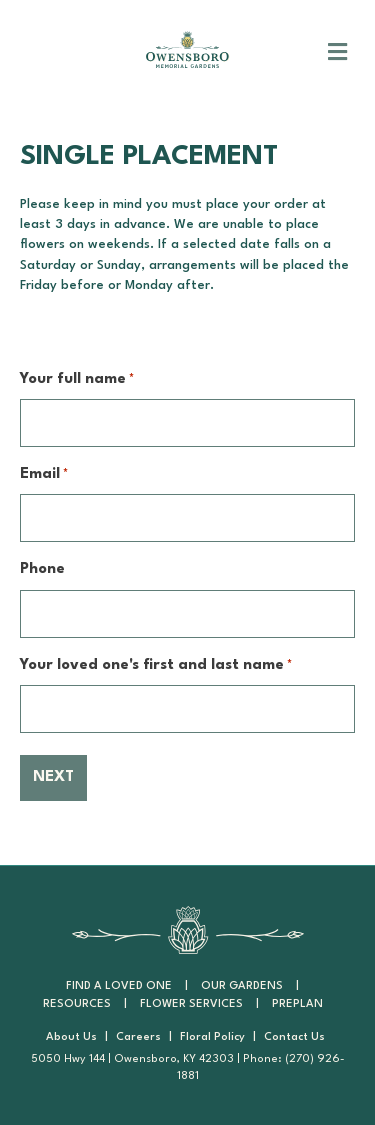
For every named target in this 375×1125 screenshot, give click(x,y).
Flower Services (191, 1004)
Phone (42, 569)
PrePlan (297, 1004)
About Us (71, 1037)
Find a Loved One (119, 986)
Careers (138, 1037)
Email (44, 475)
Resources (77, 1004)
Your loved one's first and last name (156, 666)
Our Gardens (242, 986)
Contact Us (294, 1037)
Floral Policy (212, 1037)
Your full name (77, 380)
